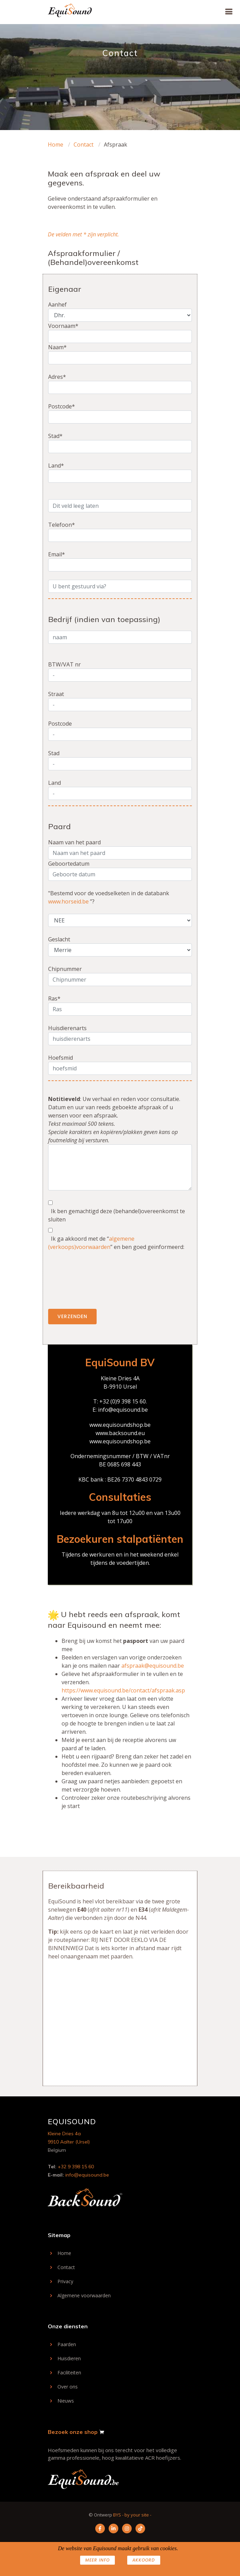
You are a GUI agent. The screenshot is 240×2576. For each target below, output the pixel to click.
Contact (84, 144)
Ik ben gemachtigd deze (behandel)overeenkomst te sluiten (116, 1215)
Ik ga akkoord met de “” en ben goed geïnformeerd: (116, 1243)
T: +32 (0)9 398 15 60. (120, 1401)
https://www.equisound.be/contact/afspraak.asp (123, 1690)
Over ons (67, 2386)
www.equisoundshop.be (120, 1425)
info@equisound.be (123, 1409)
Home (55, 144)
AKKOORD (143, 2560)
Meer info (97, 2560)
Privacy (65, 2281)
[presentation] (100, 1283)
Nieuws (65, 2400)
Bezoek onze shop (73, 2431)
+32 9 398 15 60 (76, 2166)
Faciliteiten (69, 2372)
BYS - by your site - (132, 2515)
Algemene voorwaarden (84, 2295)
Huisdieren (69, 2358)
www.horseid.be (68, 901)
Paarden (66, 2344)
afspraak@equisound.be (152, 1665)
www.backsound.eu (120, 1433)
